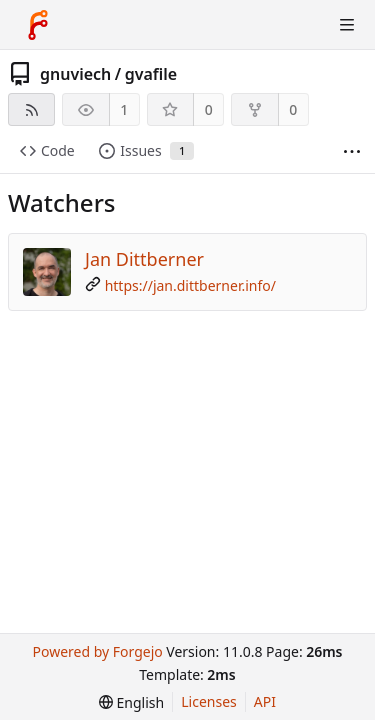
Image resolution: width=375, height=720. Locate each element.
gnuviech (75, 74)
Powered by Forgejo (97, 651)
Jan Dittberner (144, 259)
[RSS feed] (31, 109)
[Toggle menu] (347, 25)
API (265, 701)
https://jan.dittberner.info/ (190, 285)
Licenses (209, 701)
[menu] (131, 702)
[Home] (38, 25)
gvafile (151, 74)
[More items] (352, 151)
